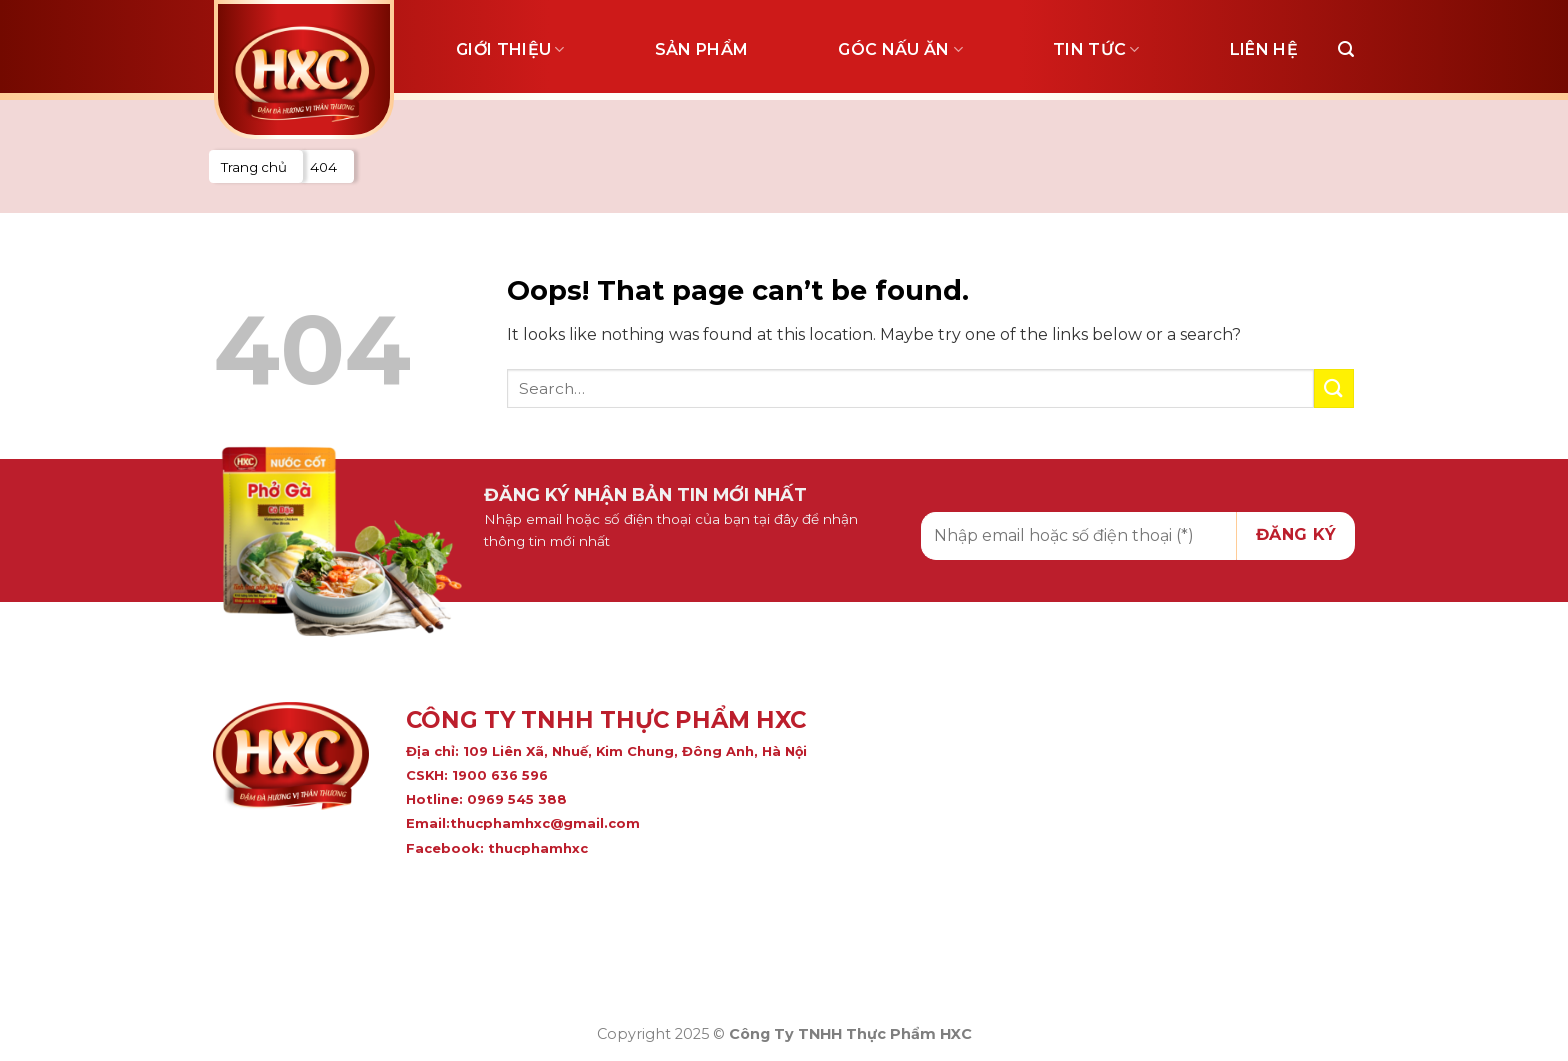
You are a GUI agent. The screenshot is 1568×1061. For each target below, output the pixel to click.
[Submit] (1334, 388)
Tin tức (1096, 50)
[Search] (1346, 49)
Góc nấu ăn (900, 50)
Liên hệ (1264, 49)
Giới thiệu (510, 50)
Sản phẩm (702, 49)
